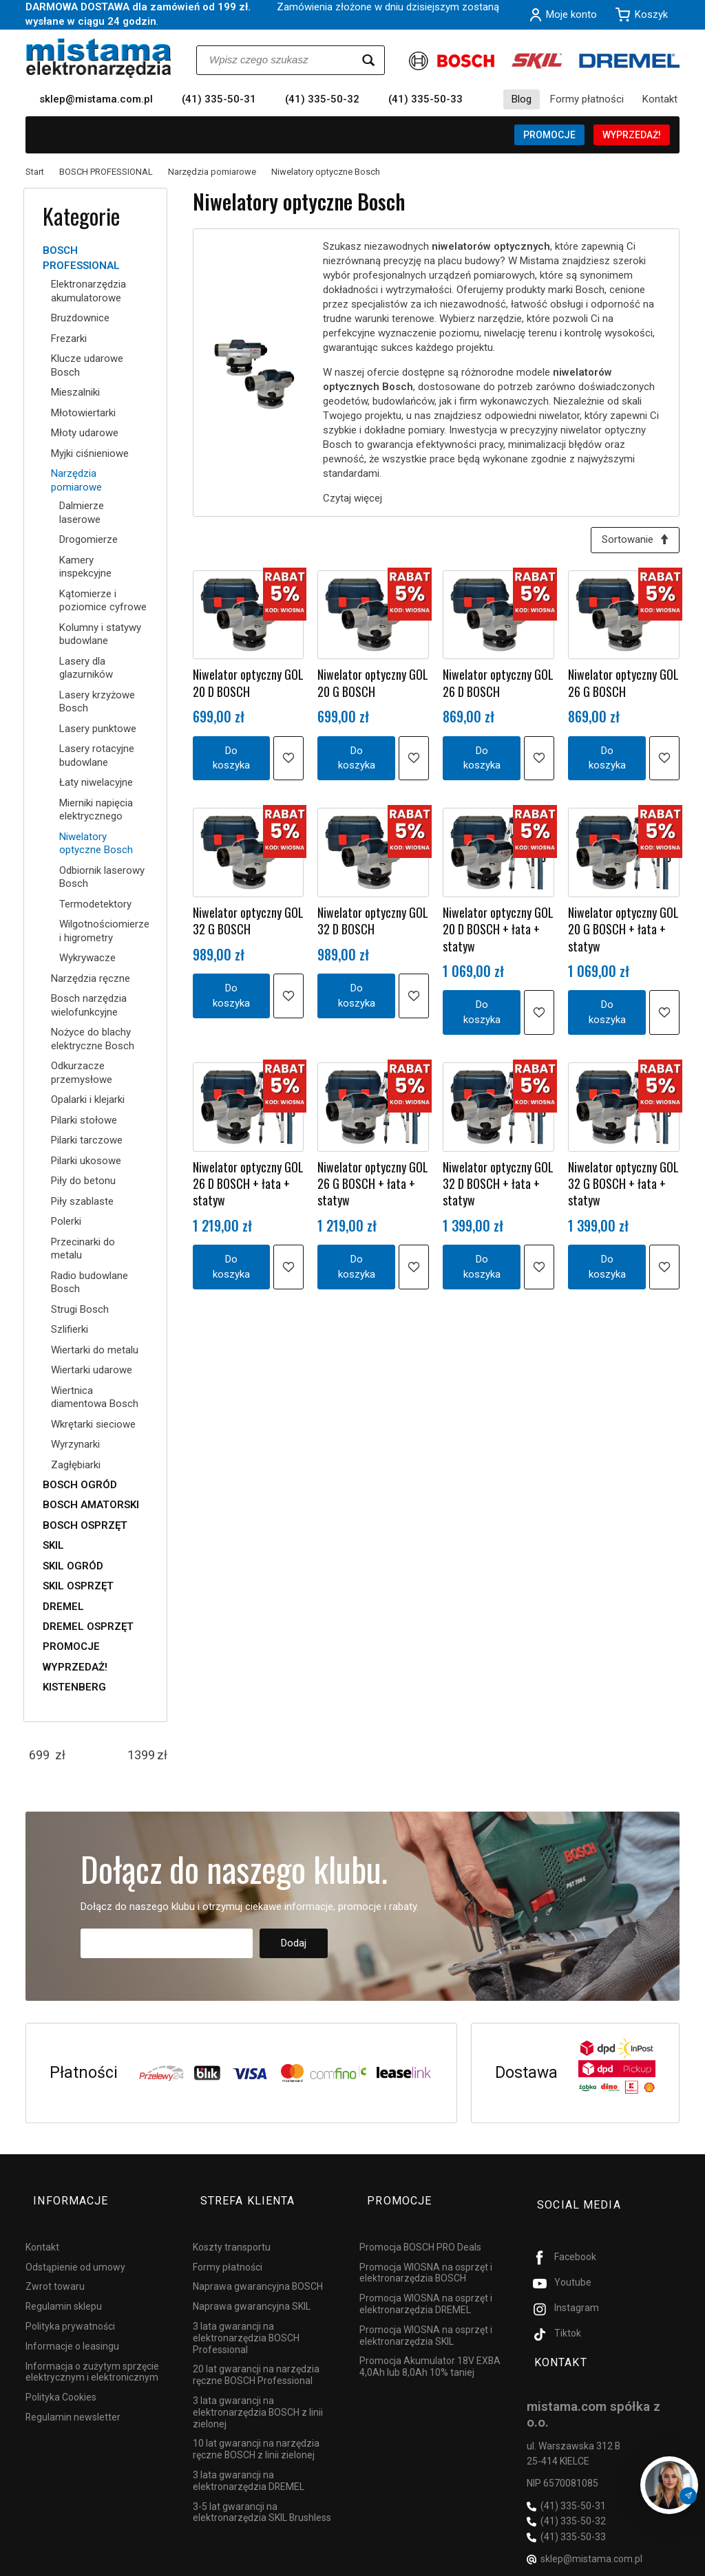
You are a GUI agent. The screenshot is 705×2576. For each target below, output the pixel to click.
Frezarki (69, 338)
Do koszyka (231, 761)
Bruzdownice (80, 318)
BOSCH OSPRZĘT (85, 1525)
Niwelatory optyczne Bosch (96, 843)
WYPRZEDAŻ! (631, 134)
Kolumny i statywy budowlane (100, 634)
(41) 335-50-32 (322, 99)
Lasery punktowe (97, 728)
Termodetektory (95, 904)
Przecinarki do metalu (83, 1249)
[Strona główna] (98, 58)
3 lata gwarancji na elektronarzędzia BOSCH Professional (246, 2318)
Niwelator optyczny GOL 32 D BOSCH (372, 925)
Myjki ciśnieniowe (90, 453)
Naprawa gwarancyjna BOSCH (258, 2267)
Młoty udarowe (84, 433)
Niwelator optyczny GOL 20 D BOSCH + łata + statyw (498, 933)
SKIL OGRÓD (73, 1566)
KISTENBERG (74, 1687)
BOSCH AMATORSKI (91, 1505)
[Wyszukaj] (368, 60)
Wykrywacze (87, 958)
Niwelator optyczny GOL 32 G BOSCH (248, 925)
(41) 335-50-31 (219, 99)
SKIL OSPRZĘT (78, 1586)
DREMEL (63, 1606)
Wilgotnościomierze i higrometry (103, 931)
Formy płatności (587, 99)
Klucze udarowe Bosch (87, 365)
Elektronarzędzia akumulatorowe (88, 291)
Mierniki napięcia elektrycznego (96, 810)
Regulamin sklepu (63, 2287)
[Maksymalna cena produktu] (141, 1755)
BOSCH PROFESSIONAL (81, 257)
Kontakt (659, 99)
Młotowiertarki (83, 413)
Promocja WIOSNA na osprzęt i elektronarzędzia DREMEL (425, 2284)
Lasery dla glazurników (86, 668)
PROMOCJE (549, 134)
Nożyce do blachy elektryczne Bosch (92, 1039)
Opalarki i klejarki (88, 1099)
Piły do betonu (83, 1180)
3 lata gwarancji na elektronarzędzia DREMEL (248, 2461)
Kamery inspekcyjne (85, 567)
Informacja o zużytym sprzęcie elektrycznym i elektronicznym (92, 2352)
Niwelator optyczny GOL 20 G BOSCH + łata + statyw (623, 933)
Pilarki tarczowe (87, 1140)
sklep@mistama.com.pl (96, 99)
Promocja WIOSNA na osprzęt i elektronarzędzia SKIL (425, 2316)
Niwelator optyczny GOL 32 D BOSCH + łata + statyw (498, 1188)
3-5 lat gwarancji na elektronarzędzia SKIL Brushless (262, 2492)
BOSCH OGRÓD (80, 1485)
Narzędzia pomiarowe (76, 480)
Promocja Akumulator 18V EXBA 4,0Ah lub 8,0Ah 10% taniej (430, 2347)
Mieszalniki (75, 392)
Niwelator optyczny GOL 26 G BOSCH (623, 686)
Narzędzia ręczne (90, 978)
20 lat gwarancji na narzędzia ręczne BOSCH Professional (256, 2355)
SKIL (53, 1545)
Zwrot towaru (55, 2267)
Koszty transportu (232, 2227)
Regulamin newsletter (72, 2397)
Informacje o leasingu (72, 2326)
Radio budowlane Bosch (89, 1282)
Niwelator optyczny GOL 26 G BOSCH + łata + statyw (372, 1188)
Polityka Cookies (60, 2377)
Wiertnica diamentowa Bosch (94, 1397)
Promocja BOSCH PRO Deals (420, 2227)
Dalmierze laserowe (81, 513)
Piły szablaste (82, 1201)
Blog (522, 99)
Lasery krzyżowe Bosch (97, 702)
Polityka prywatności (70, 2306)
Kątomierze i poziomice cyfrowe (103, 601)
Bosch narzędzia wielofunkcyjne (89, 1005)
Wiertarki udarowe (91, 1370)
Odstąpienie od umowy (75, 2247)
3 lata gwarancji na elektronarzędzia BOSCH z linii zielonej (258, 2393)
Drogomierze (88, 539)
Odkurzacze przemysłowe (81, 1073)
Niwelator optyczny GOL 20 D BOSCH (248, 686)
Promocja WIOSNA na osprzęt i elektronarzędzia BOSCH (425, 2253)
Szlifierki (69, 1329)
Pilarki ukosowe (86, 1161)
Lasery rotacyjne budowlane (96, 755)
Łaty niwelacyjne (96, 782)
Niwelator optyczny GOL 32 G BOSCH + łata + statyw (623, 1188)
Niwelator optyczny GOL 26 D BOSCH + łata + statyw (248, 1188)
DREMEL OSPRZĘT (88, 1626)
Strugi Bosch (80, 1309)
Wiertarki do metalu (94, 1350)
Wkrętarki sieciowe (93, 1424)
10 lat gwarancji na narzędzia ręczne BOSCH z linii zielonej (256, 2429)
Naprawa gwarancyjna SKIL (252, 2287)
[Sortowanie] (631, 542)
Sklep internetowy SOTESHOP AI (619, 2562)
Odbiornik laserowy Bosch (102, 877)
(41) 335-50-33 (425, 99)
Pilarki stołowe (84, 1120)
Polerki (66, 1221)
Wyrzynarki (75, 1444)
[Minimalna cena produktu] (39, 1755)
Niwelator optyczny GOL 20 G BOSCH (372, 686)
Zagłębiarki (76, 1465)
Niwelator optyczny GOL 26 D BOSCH (498, 686)
